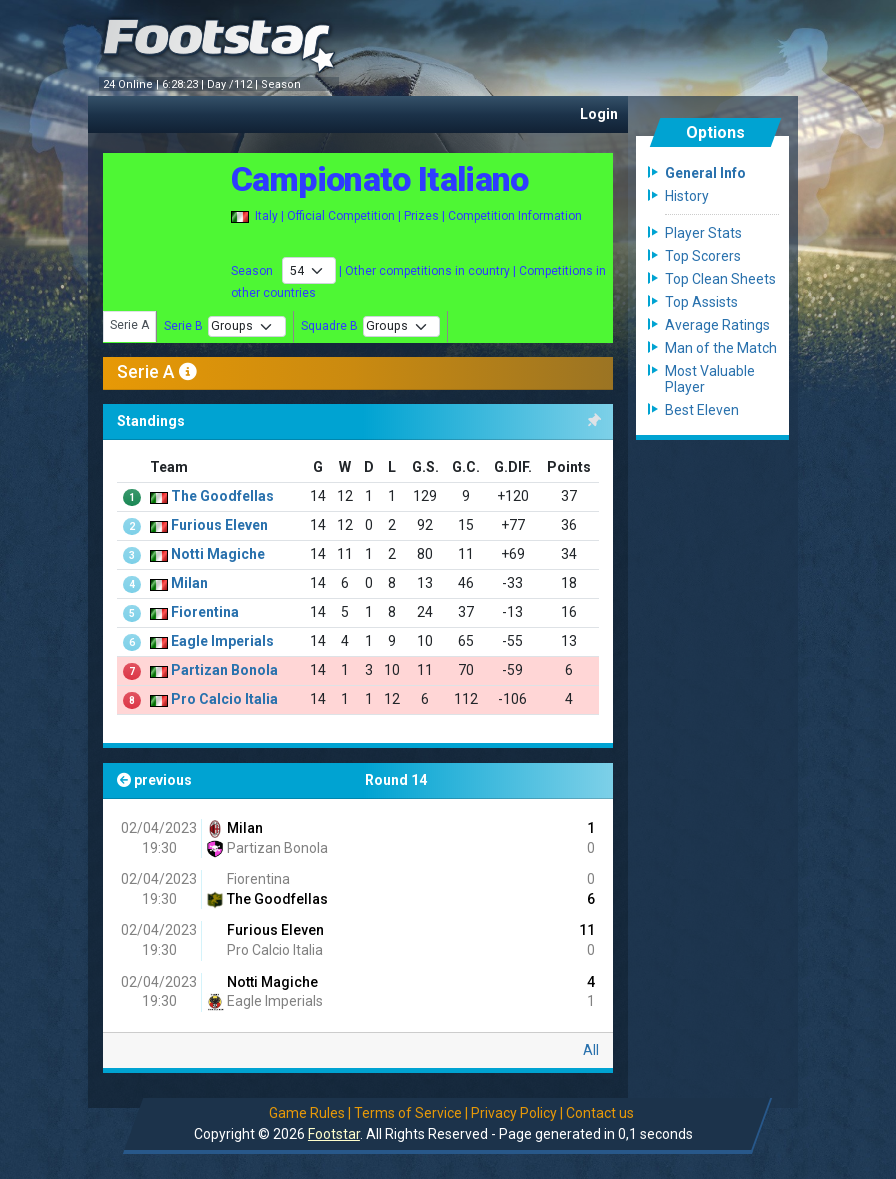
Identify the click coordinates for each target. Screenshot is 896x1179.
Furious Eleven (274, 930)
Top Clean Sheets (720, 279)
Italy (266, 216)
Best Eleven (702, 410)
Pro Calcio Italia (273, 950)
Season (282, 84)
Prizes (421, 216)
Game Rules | (310, 1113)
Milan (234, 828)
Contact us (600, 1113)
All (591, 1050)
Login (599, 114)
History (687, 196)
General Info (705, 173)
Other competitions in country (427, 271)
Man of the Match (721, 348)
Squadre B (329, 326)
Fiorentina (257, 879)
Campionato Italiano (380, 179)
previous (154, 780)
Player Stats (703, 233)
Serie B (185, 326)
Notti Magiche (271, 982)
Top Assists (701, 302)
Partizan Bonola (267, 848)
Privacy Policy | (517, 1113)
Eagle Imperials (264, 1001)
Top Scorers (703, 256)
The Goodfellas (267, 899)
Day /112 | (234, 84)
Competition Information (515, 216)
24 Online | (132, 84)
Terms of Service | (411, 1113)
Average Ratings (717, 325)
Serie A (129, 325)
